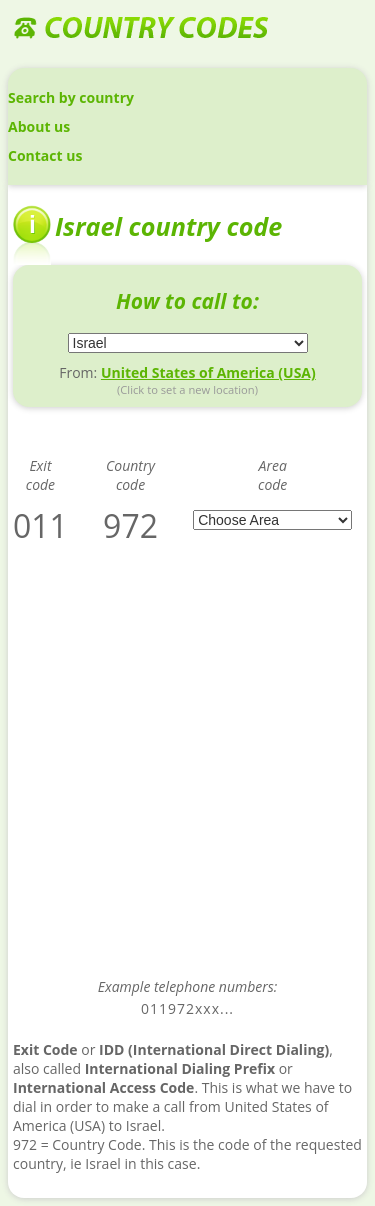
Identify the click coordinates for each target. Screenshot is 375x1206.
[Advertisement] (187, 774)
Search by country (71, 97)
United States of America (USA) (208, 372)
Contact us (45, 155)
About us (39, 126)
